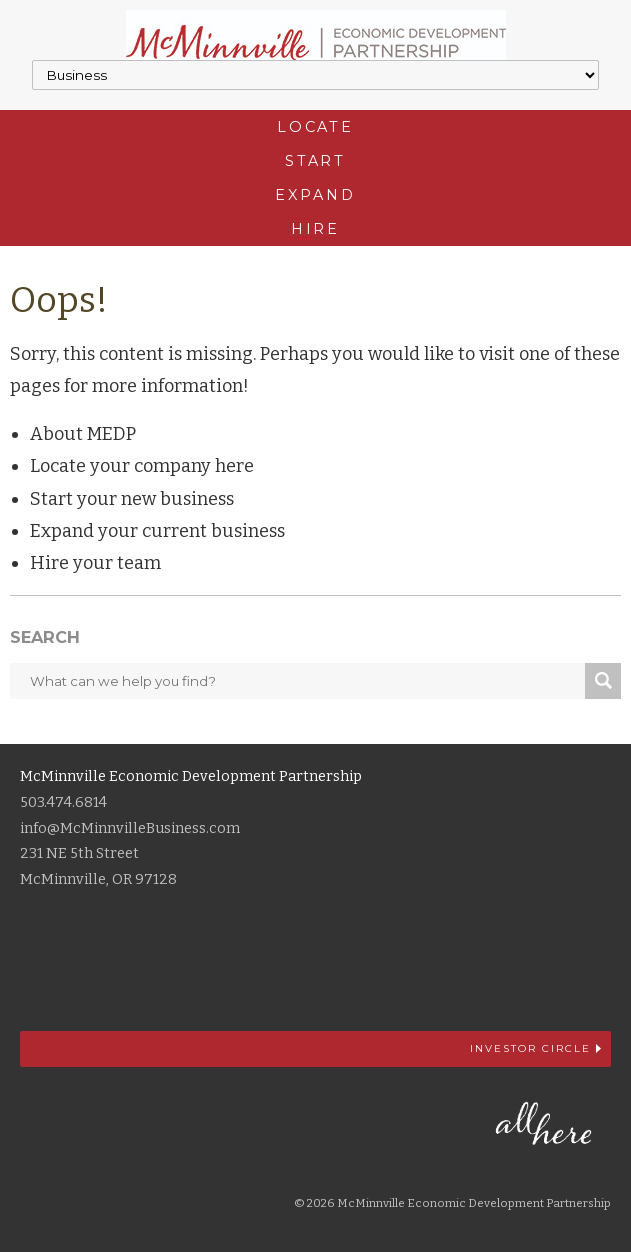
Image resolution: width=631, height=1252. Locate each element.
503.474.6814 (63, 802)
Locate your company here (142, 466)
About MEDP (83, 434)
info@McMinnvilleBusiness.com (130, 828)
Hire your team (95, 563)
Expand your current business (157, 531)
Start (315, 161)
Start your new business (132, 499)
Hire (316, 229)
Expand (315, 195)
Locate (315, 127)
